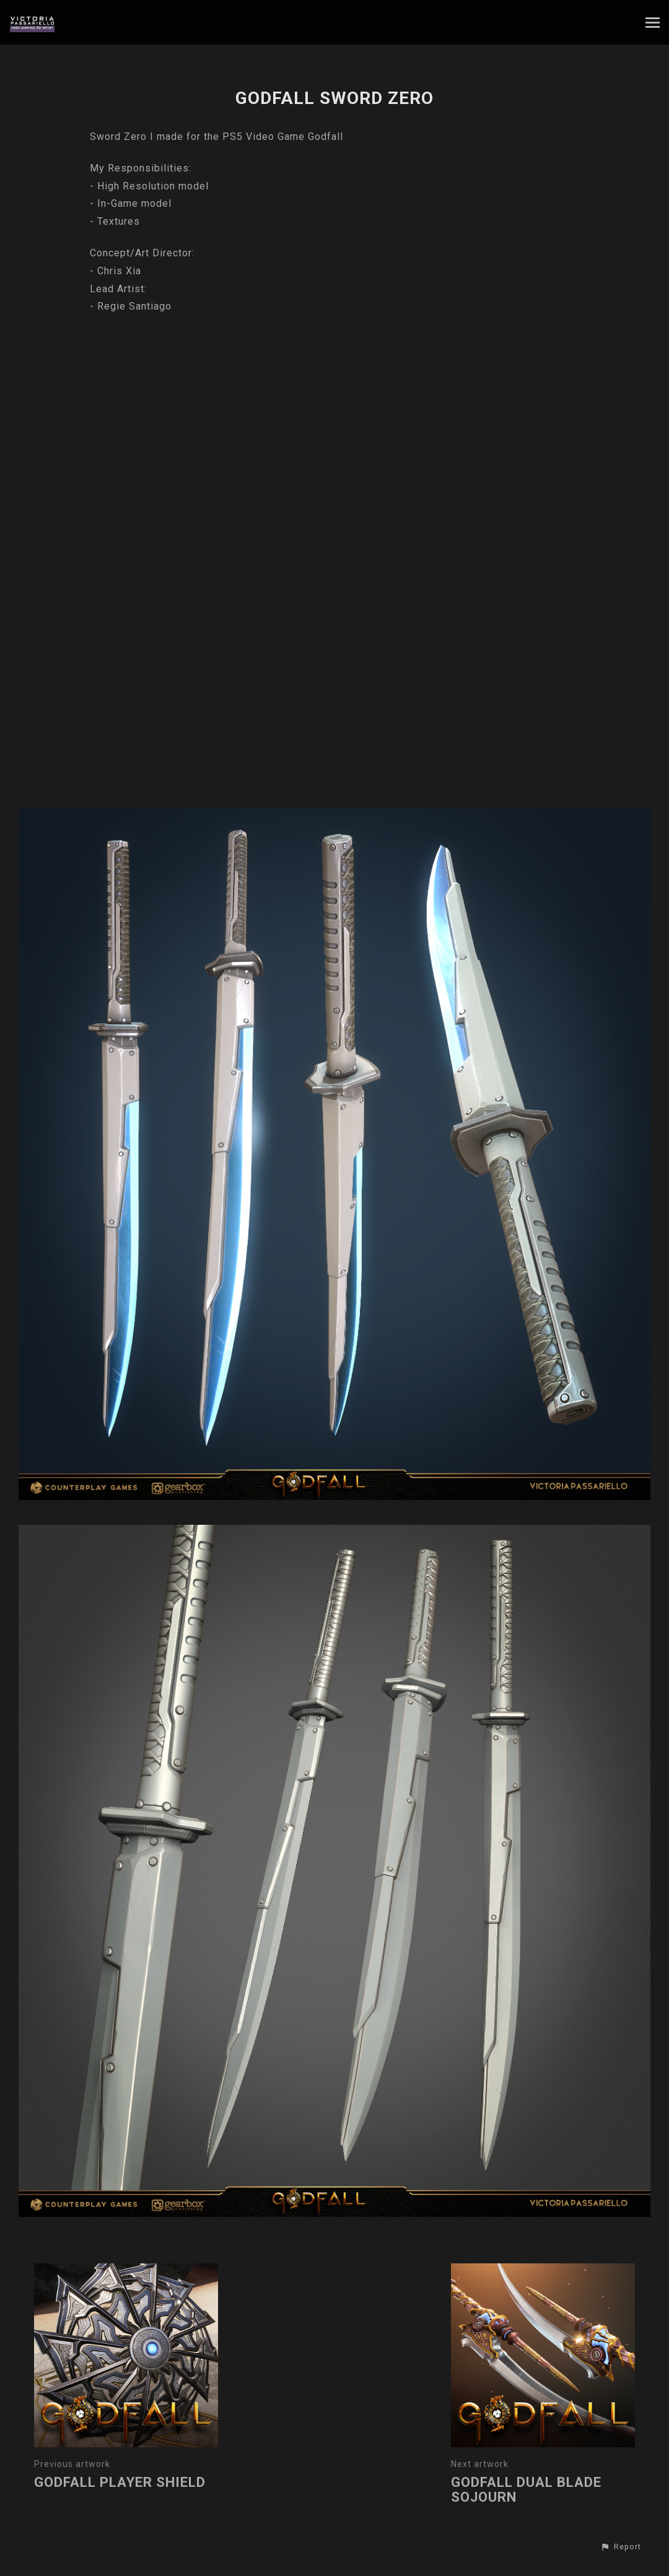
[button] (620, 2547)
